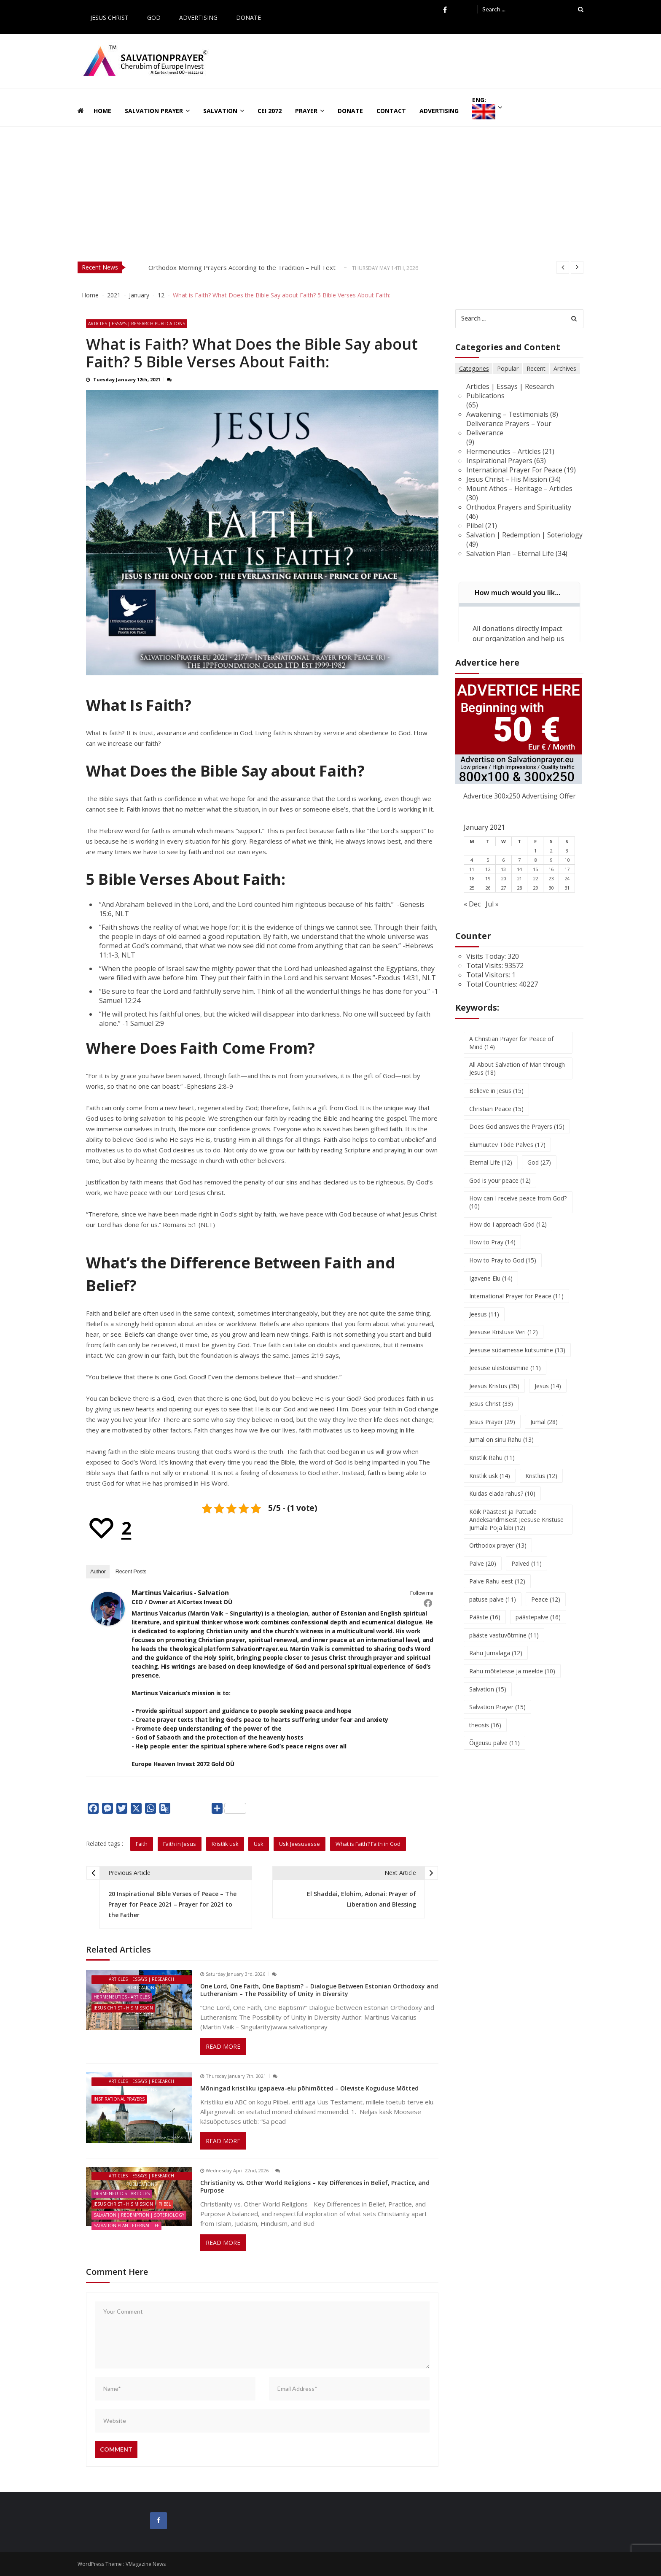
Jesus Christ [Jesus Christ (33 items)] (491, 1413)
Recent (536, 368)
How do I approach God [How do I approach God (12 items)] (508, 1234)
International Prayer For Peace (514, 470)
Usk (259, 1844)
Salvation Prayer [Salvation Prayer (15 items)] (497, 1717)
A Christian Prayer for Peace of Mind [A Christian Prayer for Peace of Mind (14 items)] (511, 1052)
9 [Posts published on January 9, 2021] (551, 869)
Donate (248, 17)
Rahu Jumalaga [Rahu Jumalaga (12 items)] (495, 1663)
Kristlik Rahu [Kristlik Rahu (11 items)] (492, 1467)
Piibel (165, 2204)
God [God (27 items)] (539, 1172)
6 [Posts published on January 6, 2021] (503, 869)
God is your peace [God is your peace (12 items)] (500, 1190)
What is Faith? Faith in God (368, 1844)
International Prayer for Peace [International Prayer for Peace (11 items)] (516, 1306)
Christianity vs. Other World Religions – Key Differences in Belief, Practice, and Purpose (315, 2186)
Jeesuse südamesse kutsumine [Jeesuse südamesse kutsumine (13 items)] (517, 1360)
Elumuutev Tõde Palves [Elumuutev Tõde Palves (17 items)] (507, 1154)
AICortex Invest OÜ (204, 1602)
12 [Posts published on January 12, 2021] (487, 878)
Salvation (220, 111)
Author (97, 1571)
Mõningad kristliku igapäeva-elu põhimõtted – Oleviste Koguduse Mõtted (309, 2088)
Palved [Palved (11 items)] (526, 1573)
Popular (508, 368)
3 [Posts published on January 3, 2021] (567, 860)
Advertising (198, 17)
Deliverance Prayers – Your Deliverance (509, 428)
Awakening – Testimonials (507, 414)
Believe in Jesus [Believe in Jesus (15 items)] (496, 1100)
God (154, 17)
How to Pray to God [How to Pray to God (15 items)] (502, 1270)
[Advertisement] (330, 190)
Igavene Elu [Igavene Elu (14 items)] (491, 1288)
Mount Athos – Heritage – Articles (519, 488)
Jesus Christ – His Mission (507, 479)
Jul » (492, 913)
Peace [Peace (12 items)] (545, 1609)
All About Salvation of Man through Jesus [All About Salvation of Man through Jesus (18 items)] (517, 1078)
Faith (142, 1844)
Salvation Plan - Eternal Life (126, 2225)
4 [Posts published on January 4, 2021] (471, 869)
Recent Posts (131, 1571)
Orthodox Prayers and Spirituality (519, 507)
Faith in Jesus (179, 1844)
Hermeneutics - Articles (122, 1997)
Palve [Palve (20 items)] (482, 1573)
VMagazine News (146, 2564)
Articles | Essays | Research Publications (136, 323)
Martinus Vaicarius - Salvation (180, 1592)
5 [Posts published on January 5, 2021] (487, 869)
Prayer (306, 111)
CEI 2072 (270, 111)
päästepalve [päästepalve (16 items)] (538, 1627)
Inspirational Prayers (119, 2099)
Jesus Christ (109, 17)
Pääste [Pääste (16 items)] (484, 1627)
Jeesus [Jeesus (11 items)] (484, 1323)
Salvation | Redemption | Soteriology (139, 2214)
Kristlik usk (225, 1844)
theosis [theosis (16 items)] (485, 1735)
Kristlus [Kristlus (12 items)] (541, 1485)
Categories (474, 368)
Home (102, 111)
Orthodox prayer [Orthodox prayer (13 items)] (498, 1555)
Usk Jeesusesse (299, 1844)
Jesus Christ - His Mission (123, 2007)
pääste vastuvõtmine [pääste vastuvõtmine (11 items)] (504, 1645)
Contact (391, 111)
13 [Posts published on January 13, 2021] (503, 878)
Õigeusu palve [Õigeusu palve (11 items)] (494, 1753)
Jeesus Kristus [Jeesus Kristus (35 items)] (494, 1396)
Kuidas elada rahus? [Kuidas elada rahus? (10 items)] (502, 1503)
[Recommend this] (109, 1527)
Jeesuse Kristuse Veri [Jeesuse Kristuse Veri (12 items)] (503, 1342)
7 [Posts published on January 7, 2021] (519, 869)
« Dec (472, 913)
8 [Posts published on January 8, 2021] (535, 869)
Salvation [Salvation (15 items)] (487, 1699)
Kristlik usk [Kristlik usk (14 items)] (489, 1485)
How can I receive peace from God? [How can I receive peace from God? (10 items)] (518, 1212)
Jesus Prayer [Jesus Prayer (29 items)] (492, 1431)
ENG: (483, 107)
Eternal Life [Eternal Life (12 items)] (490, 1172)
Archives (565, 368)
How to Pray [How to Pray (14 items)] (492, 1252)
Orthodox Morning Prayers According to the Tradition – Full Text (242, 267)
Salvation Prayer (154, 111)
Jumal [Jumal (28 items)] (544, 1431)
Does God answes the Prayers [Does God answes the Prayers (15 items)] (516, 1136)
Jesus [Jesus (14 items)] (548, 1396)
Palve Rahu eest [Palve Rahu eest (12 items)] (497, 1591)
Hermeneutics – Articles (503, 451)
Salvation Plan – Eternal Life (510, 562)
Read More (223, 2046)
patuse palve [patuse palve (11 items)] (492, 1609)
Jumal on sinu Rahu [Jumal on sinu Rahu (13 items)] (501, 1450)
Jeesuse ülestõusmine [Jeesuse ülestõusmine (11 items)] (505, 1377)
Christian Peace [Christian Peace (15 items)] (496, 1118)
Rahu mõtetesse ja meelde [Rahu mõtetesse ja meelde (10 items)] (512, 1681)
